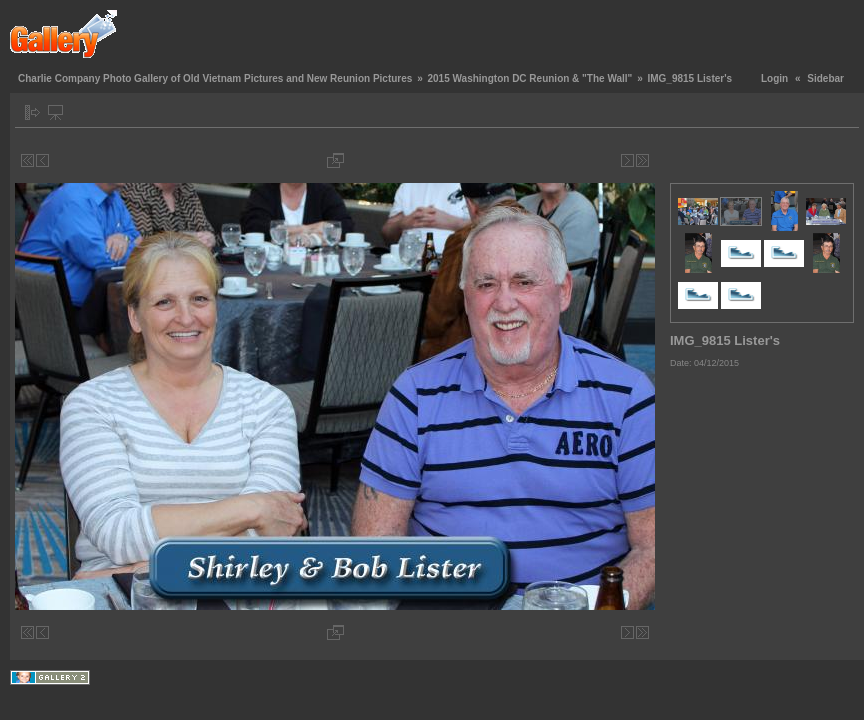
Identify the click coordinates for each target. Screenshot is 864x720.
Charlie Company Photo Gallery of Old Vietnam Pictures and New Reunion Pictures (215, 78)
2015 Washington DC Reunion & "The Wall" (529, 78)
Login (774, 78)
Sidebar (825, 78)
